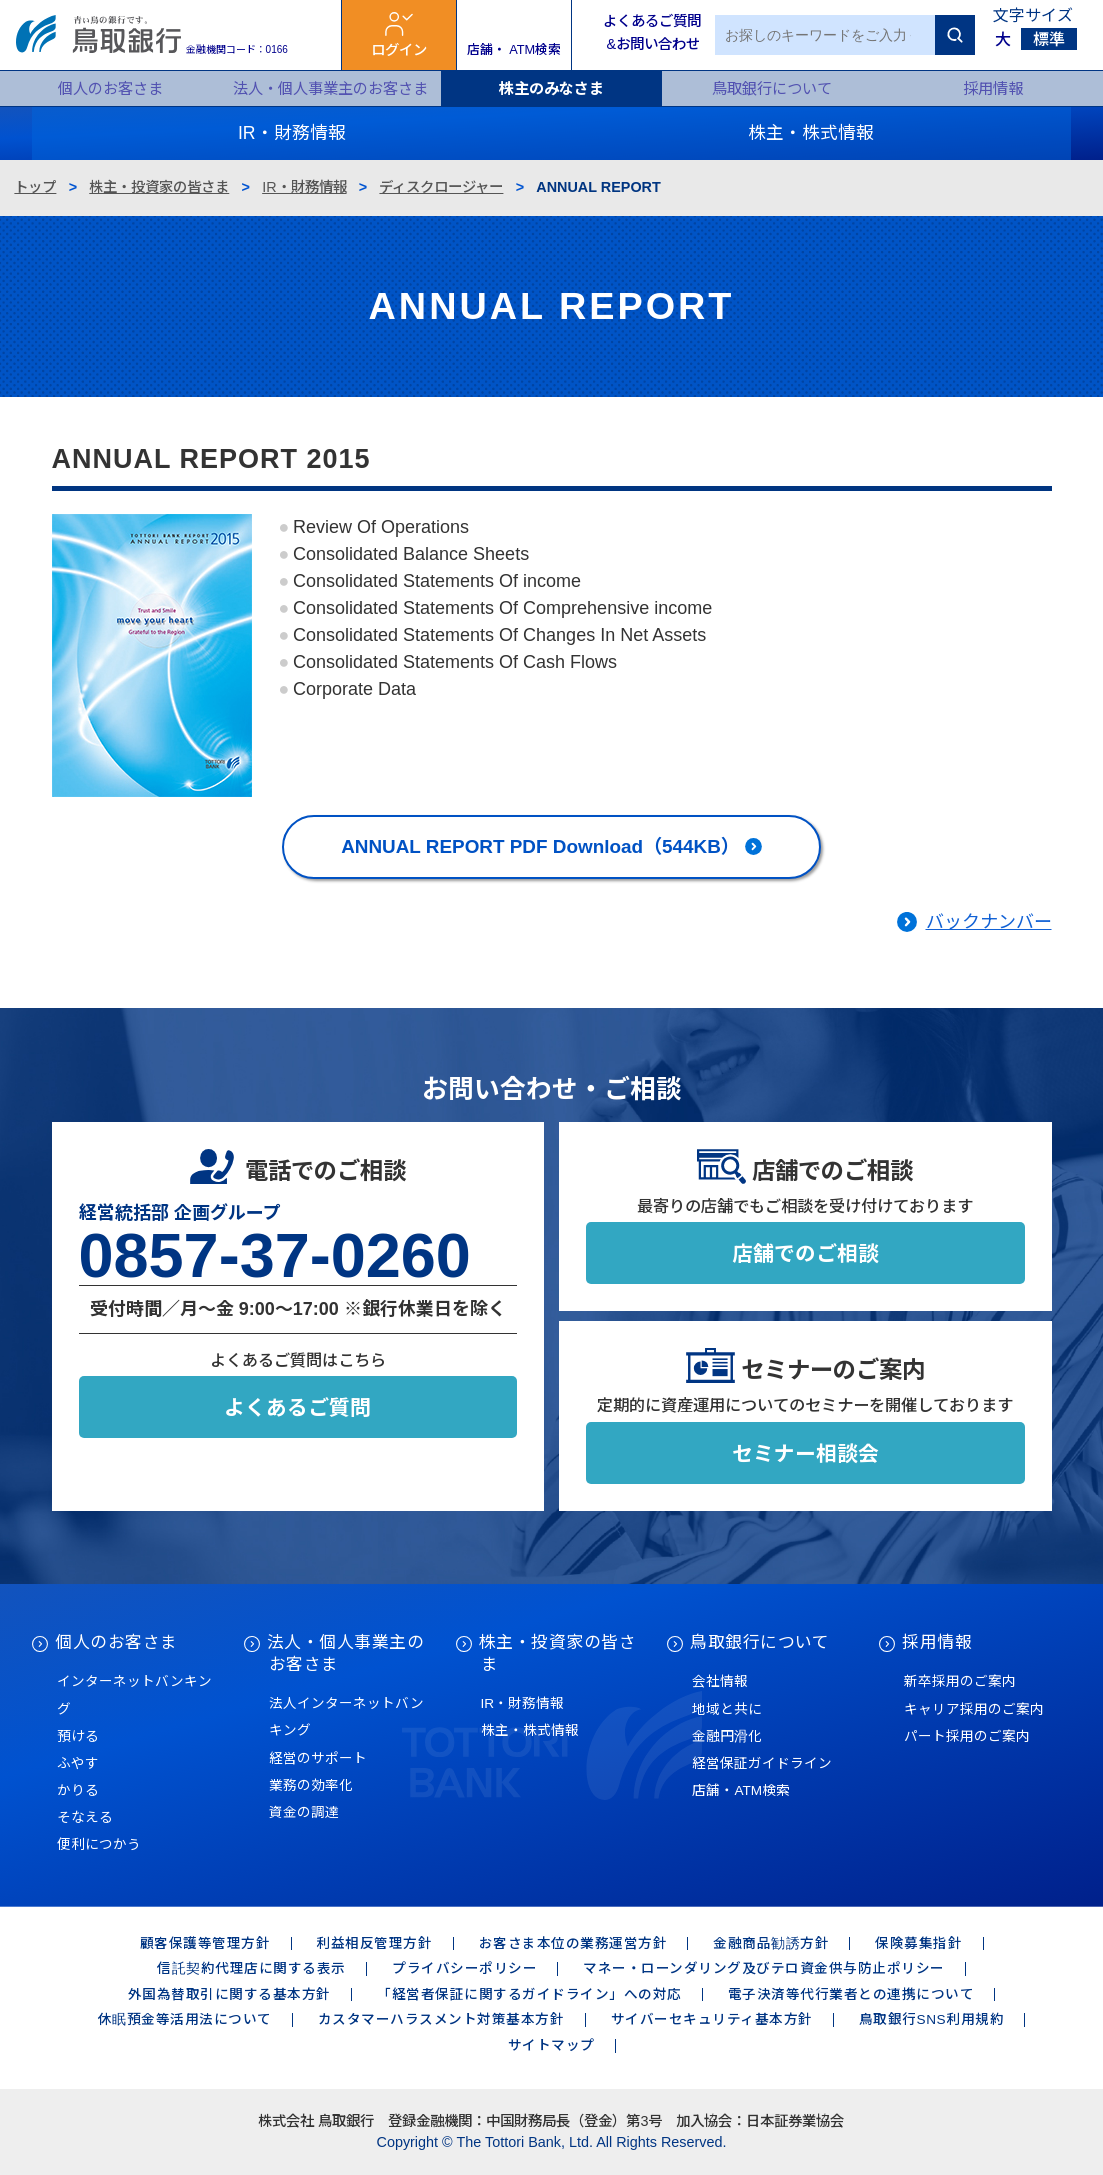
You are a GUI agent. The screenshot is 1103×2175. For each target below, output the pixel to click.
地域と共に (727, 1709)
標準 (1049, 39)
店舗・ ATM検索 (514, 49)
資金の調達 (304, 1812)
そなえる (85, 1817)
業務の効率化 (311, 1785)
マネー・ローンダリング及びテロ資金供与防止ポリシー (764, 1968)
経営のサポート (318, 1758)
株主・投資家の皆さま (159, 187)
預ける (78, 1736)
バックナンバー (989, 922)
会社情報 (720, 1681)
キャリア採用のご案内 (974, 1709)
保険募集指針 (918, 1943)
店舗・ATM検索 (741, 1790)
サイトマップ (551, 2045)
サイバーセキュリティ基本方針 (712, 2019)
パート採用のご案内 (967, 1736)
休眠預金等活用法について (185, 2019)
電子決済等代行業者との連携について (851, 1994)
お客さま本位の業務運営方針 (573, 1943)
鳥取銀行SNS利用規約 (931, 2019)
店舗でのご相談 (805, 1253)
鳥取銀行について (772, 88)
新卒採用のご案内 (960, 1681)
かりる (78, 1790)
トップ (35, 187)
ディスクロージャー (441, 187)
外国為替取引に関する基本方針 (229, 1994)
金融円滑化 (727, 1736)
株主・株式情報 (530, 1730)
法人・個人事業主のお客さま (330, 88)
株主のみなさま (551, 88)
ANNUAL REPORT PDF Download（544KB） (540, 846)
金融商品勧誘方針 (771, 1943)
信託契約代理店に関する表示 (251, 1968)
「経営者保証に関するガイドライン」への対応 (529, 1994)
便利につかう (99, 1844)
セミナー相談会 (805, 1453)
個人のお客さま (110, 88)
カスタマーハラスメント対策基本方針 (441, 2019)
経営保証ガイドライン (762, 1763)
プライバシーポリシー (464, 1968)
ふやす (78, 1763)
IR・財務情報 (304, 187)
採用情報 (993, 88)
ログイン (399, 50)
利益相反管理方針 (374, 1943)
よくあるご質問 (297, 1407)
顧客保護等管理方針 (205, 1943)
